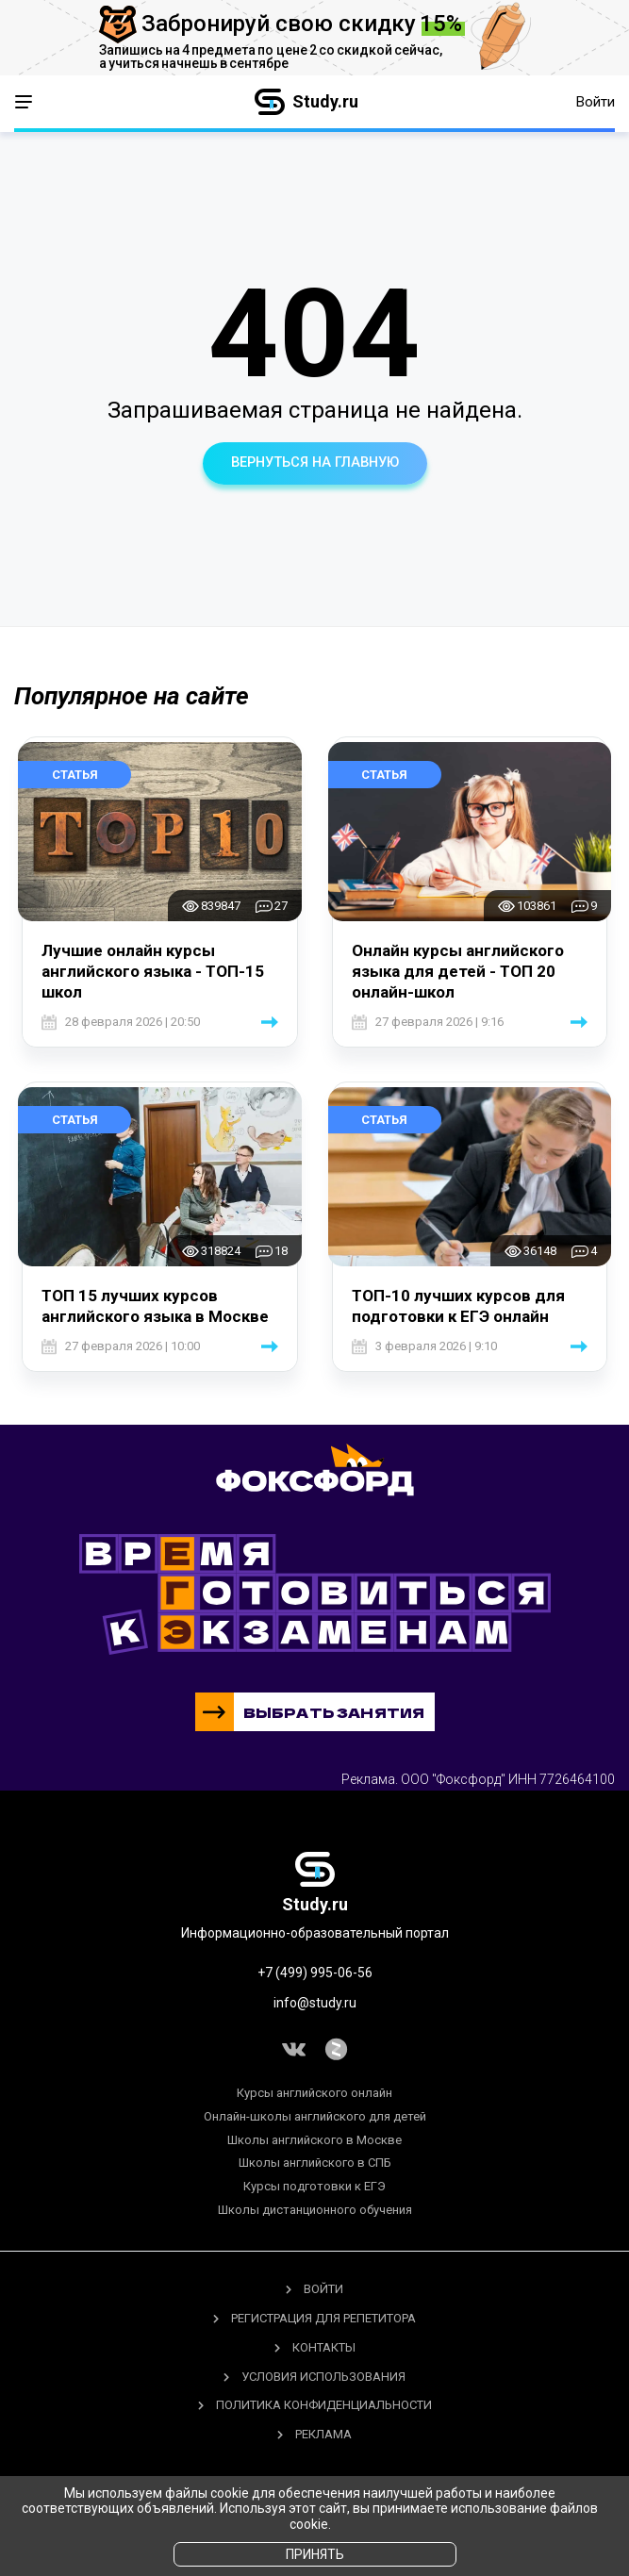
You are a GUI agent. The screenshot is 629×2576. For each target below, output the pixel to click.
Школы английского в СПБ (315, 2163)
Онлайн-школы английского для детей (315, 2116)
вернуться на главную (315, 462)
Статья (75, 775)
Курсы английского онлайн (314, 2093)
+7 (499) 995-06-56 (314, 1972)
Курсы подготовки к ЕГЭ (314, 2187)
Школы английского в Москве (314, 2140)
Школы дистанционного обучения (315, 2210)
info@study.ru (314, 2003)
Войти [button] (595, 101)
